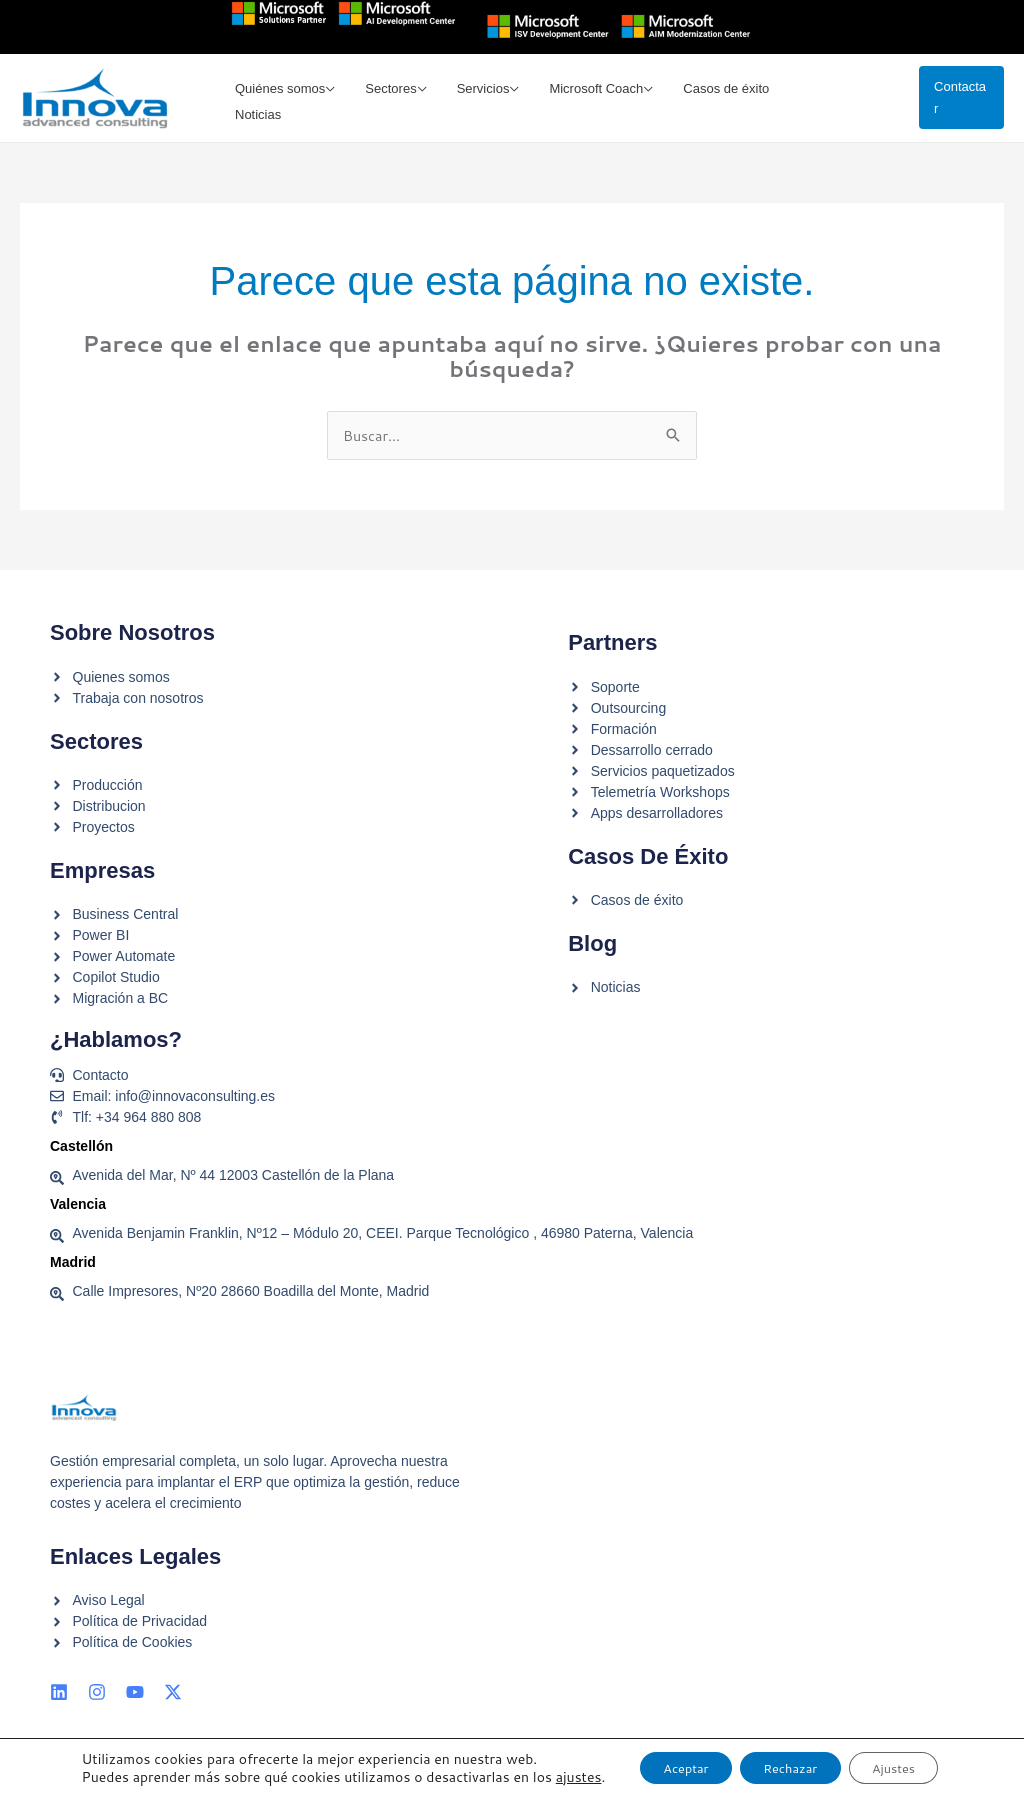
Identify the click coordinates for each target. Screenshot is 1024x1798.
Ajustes (896, 1761)
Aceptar (651, 1761)
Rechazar (774, 1761)
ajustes (93, 1779)
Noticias (818, 100)
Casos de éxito (716, 100)
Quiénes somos (286, 100)
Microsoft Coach (590, 100)
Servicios (481, 100)
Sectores (392, 100)
